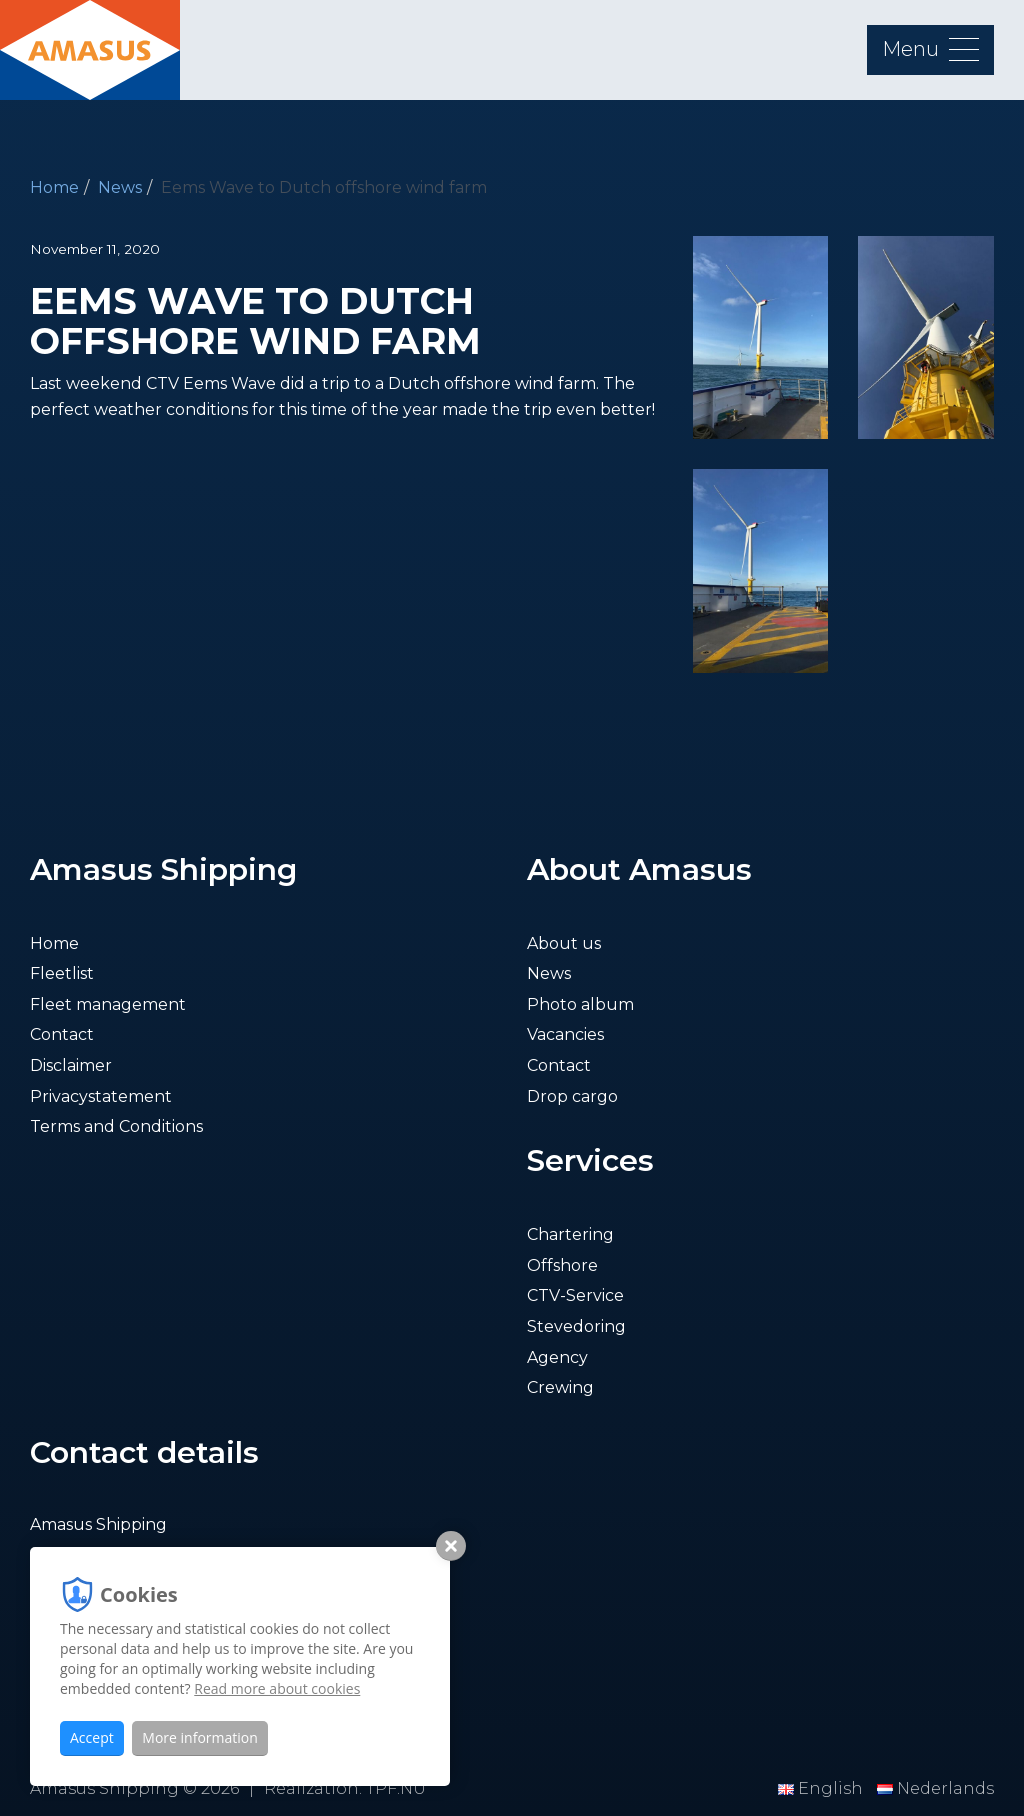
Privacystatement (101, 1096)
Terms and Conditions (116, 1126)
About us (564, 943)
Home (54, 187)
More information (199, 1737)
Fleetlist (62, 973)
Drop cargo (572, 1096)
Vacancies (565, 1034)
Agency (557, 1357)
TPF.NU (396, 1788)
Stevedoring (576, 1326)
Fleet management (108, 1004)
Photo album (580, 1004)
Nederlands (935, 1788)
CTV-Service (575, 1295)
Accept (92, 1737)
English (822, 1788)
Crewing (560, 1387)
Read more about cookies (277, 1688)
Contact (62, 1034)
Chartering (570, 1234)
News (120, 187)
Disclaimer (71, 1065)
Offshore (562, 1265)
